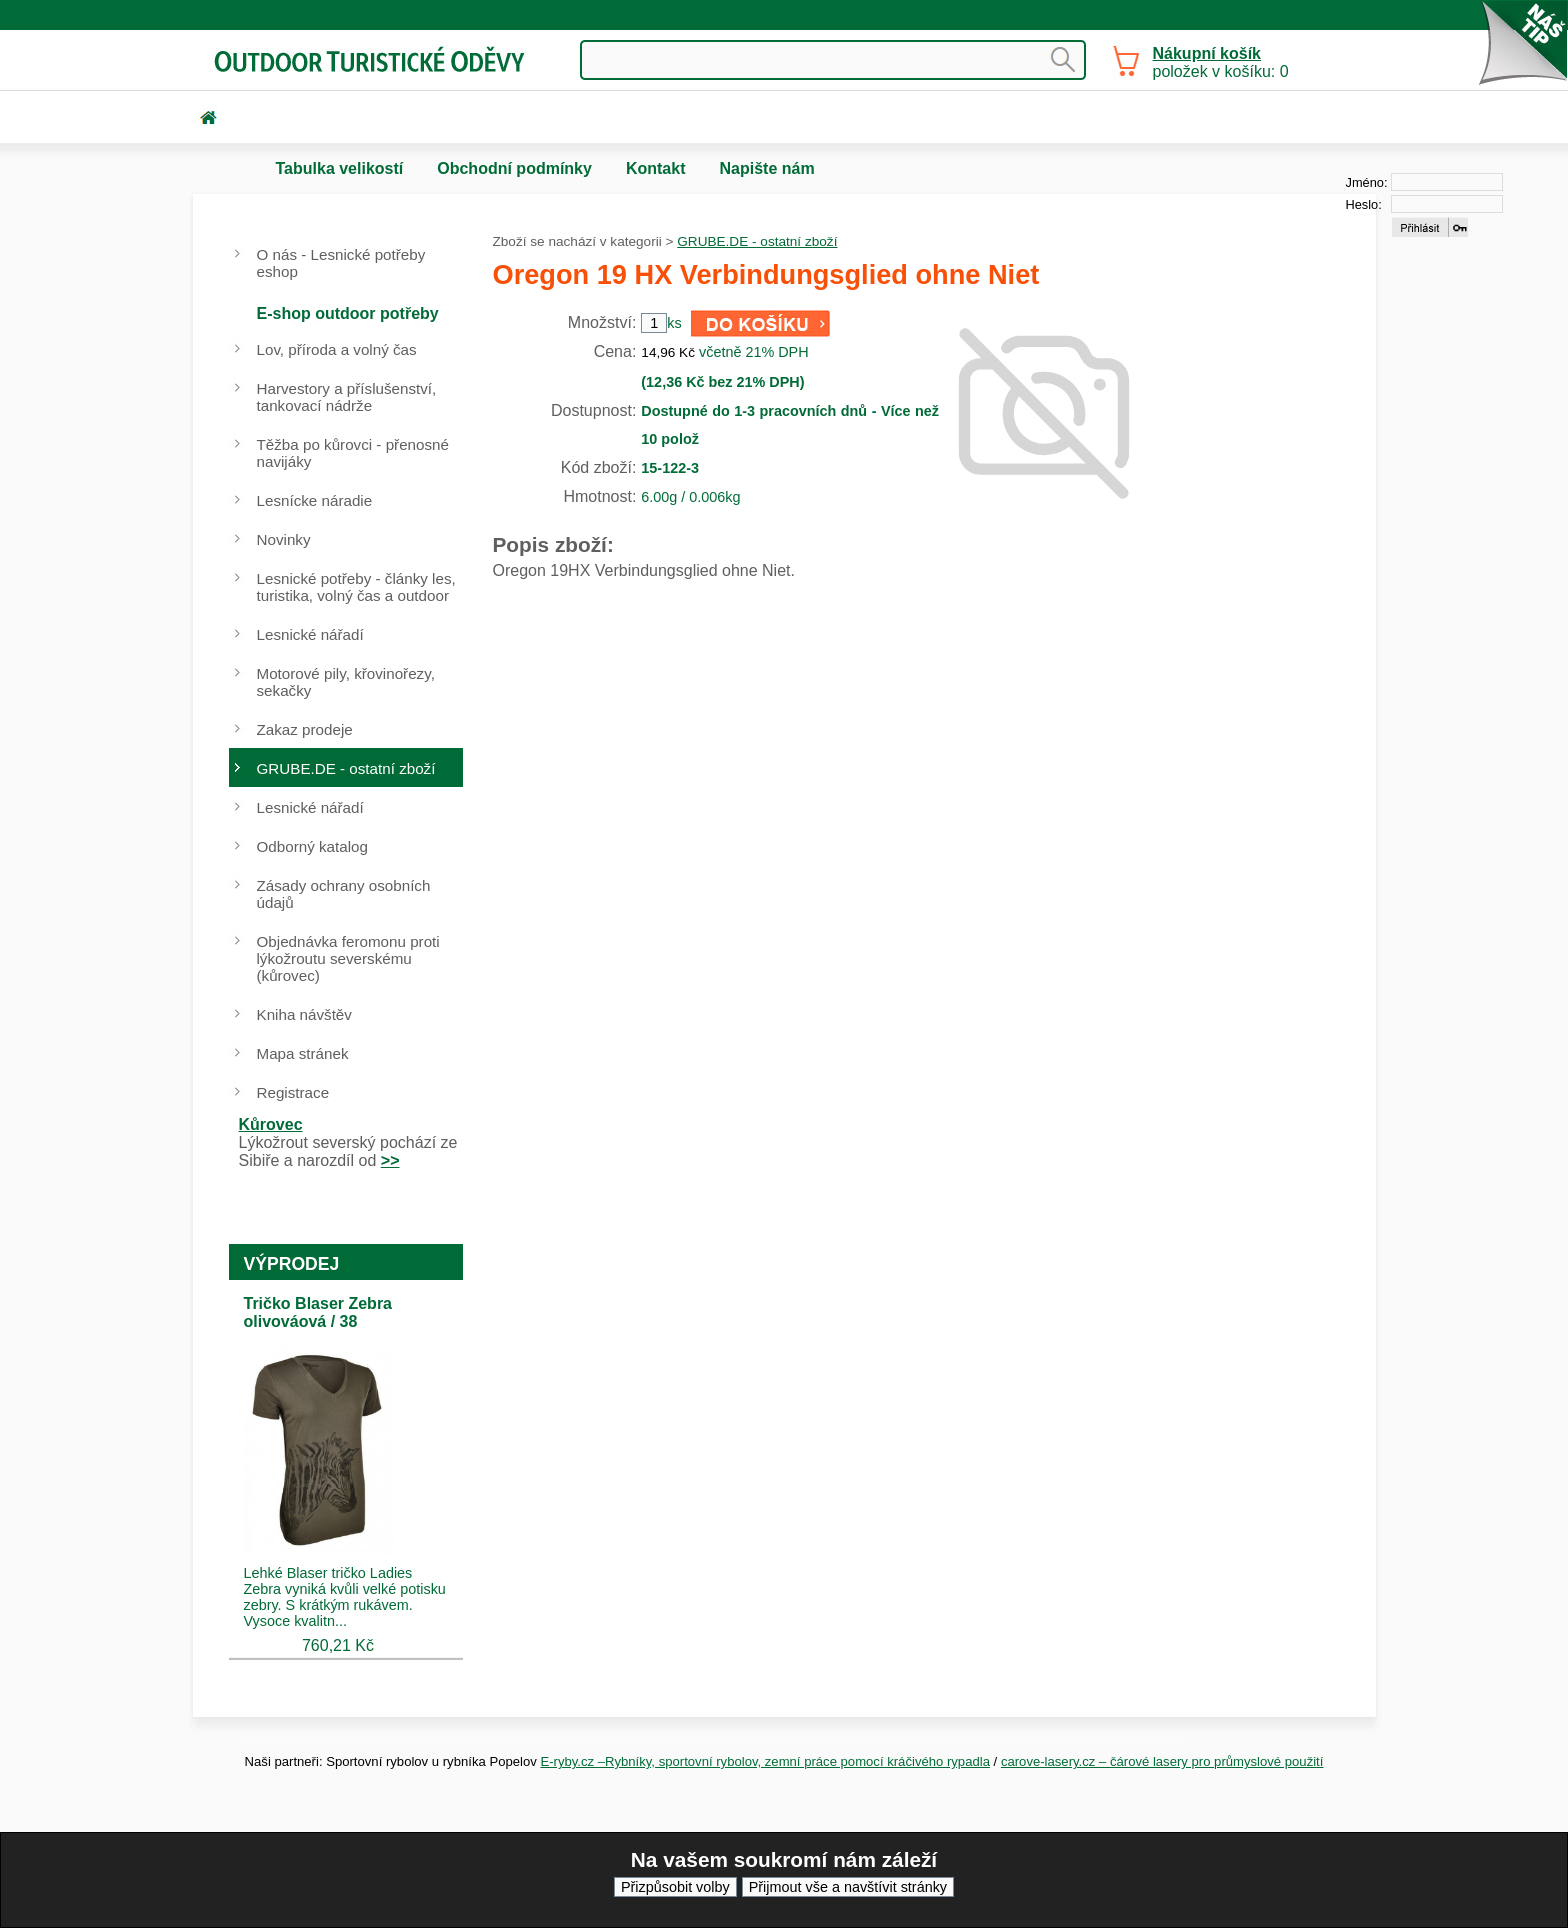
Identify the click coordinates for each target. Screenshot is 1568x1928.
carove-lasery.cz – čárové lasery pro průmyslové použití (1162, 1761)
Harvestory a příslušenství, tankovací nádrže (347, 397)
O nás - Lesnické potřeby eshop (341, 263)
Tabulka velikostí (340, 168)
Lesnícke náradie (315, 500)
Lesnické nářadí (310, 634)
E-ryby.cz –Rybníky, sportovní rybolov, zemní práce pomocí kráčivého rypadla (765, 1761)
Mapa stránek (303, 1053)
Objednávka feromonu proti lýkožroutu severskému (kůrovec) (348, 958)
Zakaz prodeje (305, 729)
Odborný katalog (312, 846)
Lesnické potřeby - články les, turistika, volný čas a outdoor (356, 587)
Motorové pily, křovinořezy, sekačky (346, 682)
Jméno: (1367, 182)
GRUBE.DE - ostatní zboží (757, 241)
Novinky (284, 539)
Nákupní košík (1207, 53)
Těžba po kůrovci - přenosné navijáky (353, 453)
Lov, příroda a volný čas (337, 349)
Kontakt (656, 168)
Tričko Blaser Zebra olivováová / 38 (318, 1312)
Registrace (293, 1092)
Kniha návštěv (304, 1014)
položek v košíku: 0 (1221, 62)
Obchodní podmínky (514, 168)
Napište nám (766, 168)
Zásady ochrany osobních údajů (344, 894)
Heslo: (1364, 204)
